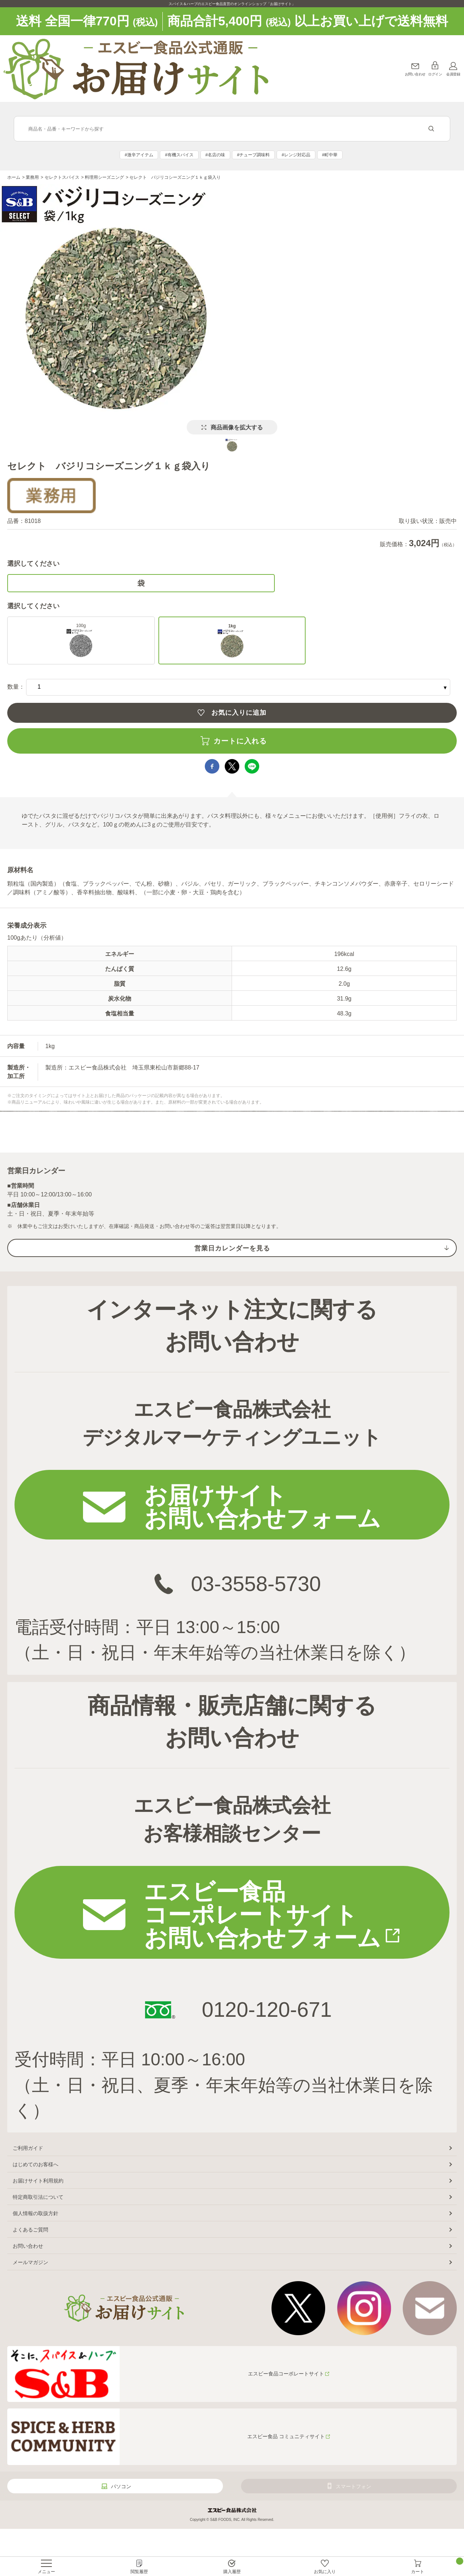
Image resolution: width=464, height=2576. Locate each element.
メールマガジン (30, 2262)
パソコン (121, 2486)
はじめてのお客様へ (35, 2164)
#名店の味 (215, 154)
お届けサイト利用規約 (38, 2181)
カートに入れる (240, 741)
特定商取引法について (38, 2197)
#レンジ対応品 (296, 154)
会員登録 (453, 74)
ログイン (435, 74)
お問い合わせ (415, 74)
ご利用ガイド (28, 2148)
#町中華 (329, 154)
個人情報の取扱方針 (35, 2213)
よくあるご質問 (30, 2230)
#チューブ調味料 (253, 154)
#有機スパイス (179, 154)
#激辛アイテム (139, 154)
